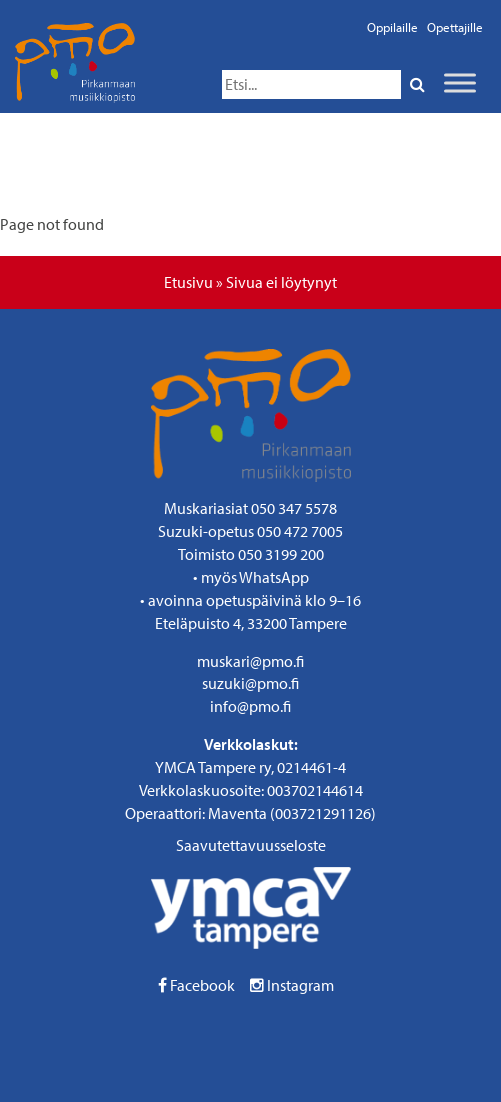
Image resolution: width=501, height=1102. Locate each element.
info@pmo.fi (250, 706)
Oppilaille (392, 27)
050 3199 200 (281, 554)
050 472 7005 (300, 531)
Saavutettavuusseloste (251, 845)
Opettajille (455, 27)
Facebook (196, 985)
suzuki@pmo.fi (250, 683)
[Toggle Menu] (460, 82)
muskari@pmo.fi (250, 661)
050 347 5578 (294, 508)
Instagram (292, 985)
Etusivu (188, 282)
